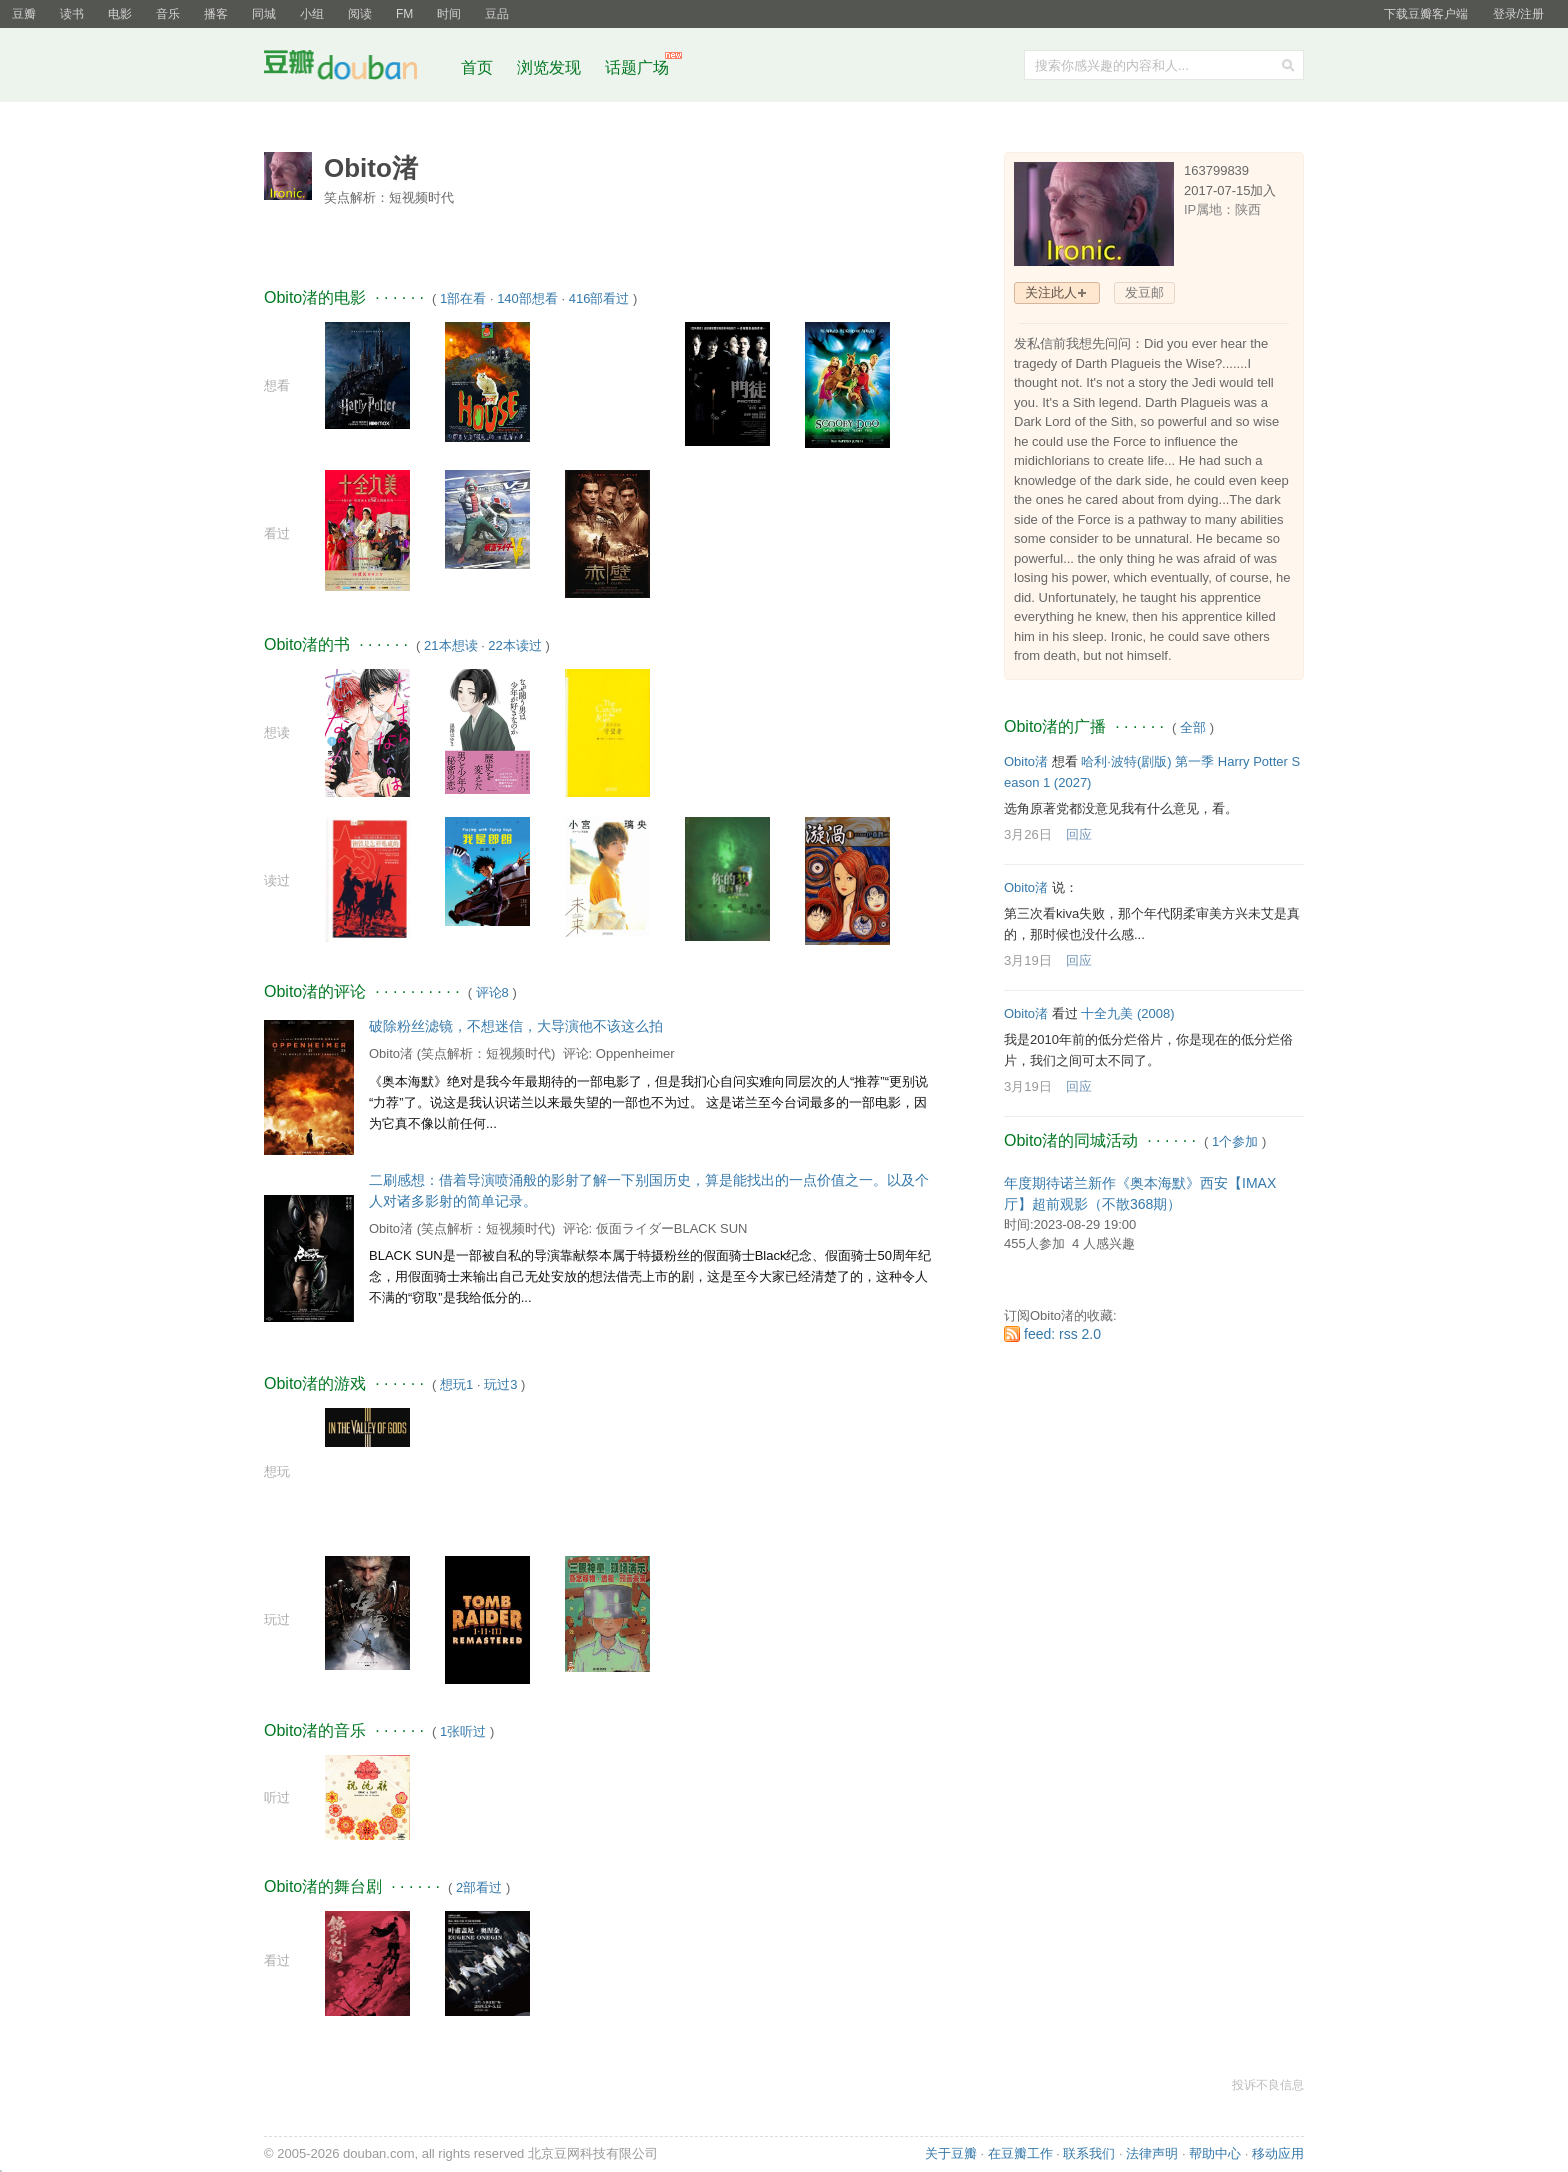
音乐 (168, 14)
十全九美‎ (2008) (1127, 1013)
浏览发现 (551, 67)
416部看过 (599, 298)
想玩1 (456, 1384)
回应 (1079, 834)
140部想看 (527, 298)
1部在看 (463, 298)
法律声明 (1152, 2153)
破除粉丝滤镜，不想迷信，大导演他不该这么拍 (516, 1026)
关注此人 (1051, 292)
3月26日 (1028, 834)
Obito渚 (391, 1053)
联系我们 (1089, 2153)
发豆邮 (1144, 292)
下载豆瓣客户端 (1426, 14)
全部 (1193, 727)
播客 (216, 14)
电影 (120, 14)
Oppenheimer (635, 1053)
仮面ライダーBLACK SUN (672, 1228)
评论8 (492, 992)
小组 (312, 14)
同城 (264, 14)
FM (404, 14)
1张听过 (463, 1731)
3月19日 (1028, 960)
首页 (477, 67)
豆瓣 (24, 14)
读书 (72, 14)
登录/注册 (1518, 14)
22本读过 (514, 645)
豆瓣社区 (356, 68)
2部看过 (479, 1887)
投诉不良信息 (1268, 2085)
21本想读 (450, 645)
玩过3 (500, 1384)
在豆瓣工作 (1020, 2153)
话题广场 (637, 67)
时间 (449, 14)
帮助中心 (1215, 2153)
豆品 (497, 14)
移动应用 (1278, 2153)
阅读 (360, 14)
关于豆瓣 (951, 2153)
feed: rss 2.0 (1062, 1334)
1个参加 (1235, 1141)
